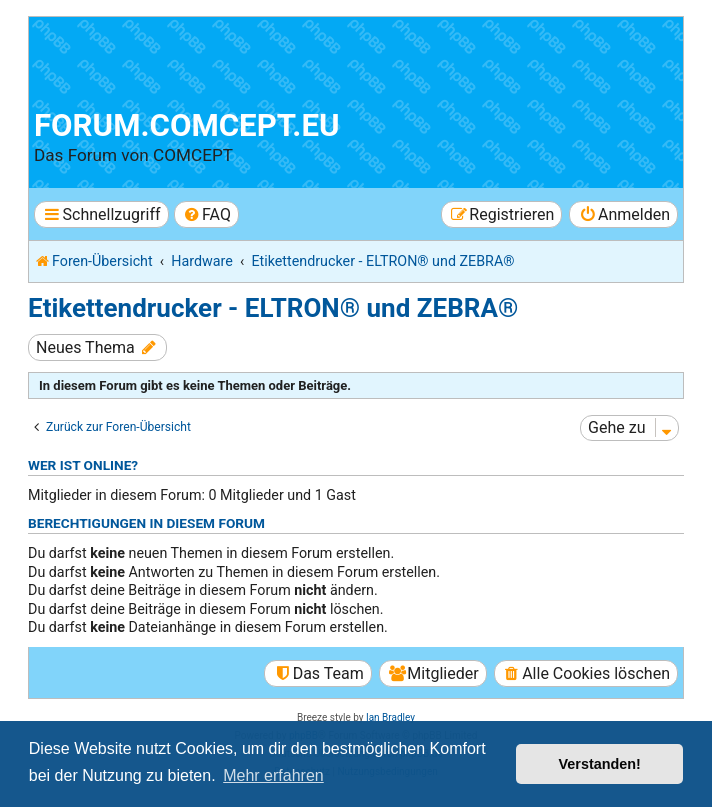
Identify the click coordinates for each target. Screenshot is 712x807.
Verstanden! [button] (600, 764)
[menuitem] (206, 214)
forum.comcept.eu (187, 125)
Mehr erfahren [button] (273, 775)
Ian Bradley (390, 717)
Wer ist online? (83, 465)
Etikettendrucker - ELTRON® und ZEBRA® (273, 308)
